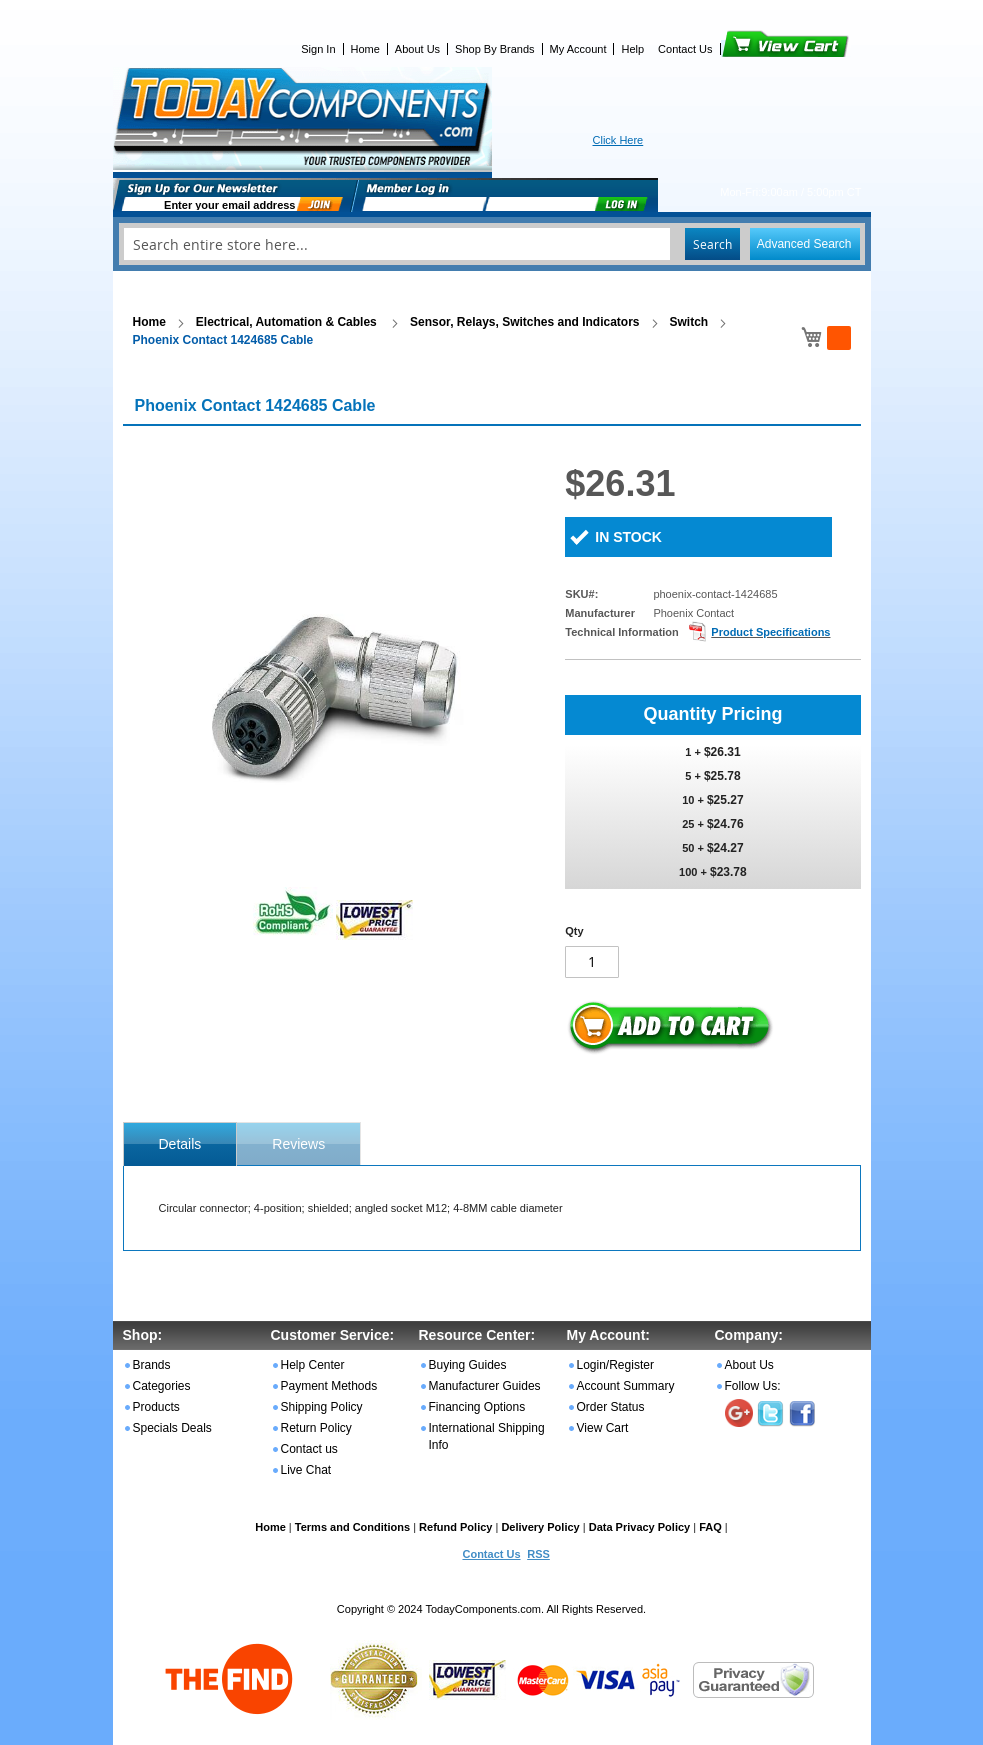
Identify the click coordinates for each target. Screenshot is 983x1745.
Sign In (318, 49)
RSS (538, 1554)
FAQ (710, 1527)
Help (632, 49)
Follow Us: (753, 1386)
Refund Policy (455, 1527)
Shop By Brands (495, 49)
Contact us (309, 1449)
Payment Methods (329, 1386)
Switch (689, 322)
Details (180, 1144)
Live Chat (306, 1470)
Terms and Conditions (352, 1527)
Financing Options (477, 1407)
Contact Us (685, 49)
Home (365, 49)
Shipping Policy (322, 1407)
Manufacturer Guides (485, 1386)
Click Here (618, 140)
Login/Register (615, 1365)
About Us (417, 49)
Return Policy (316, 1428)
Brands (152, 1365)
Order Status (611, 1407)
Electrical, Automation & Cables (288, 322)
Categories (162, 1386)
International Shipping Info (487, 1436)
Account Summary (626, 1386)
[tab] (180, 1144)
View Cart (751, 49)
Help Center (313, 1365)
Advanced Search (804, 244)
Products (156, 1407)
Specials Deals (172, 1428)
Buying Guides (468, 1365)
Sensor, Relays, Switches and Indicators (524, 322)
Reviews (298, 1144)
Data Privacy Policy (640, 1527)
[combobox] (492, 244)
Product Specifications (770, 632)
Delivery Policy (540, 1527)
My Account (578, 49)
